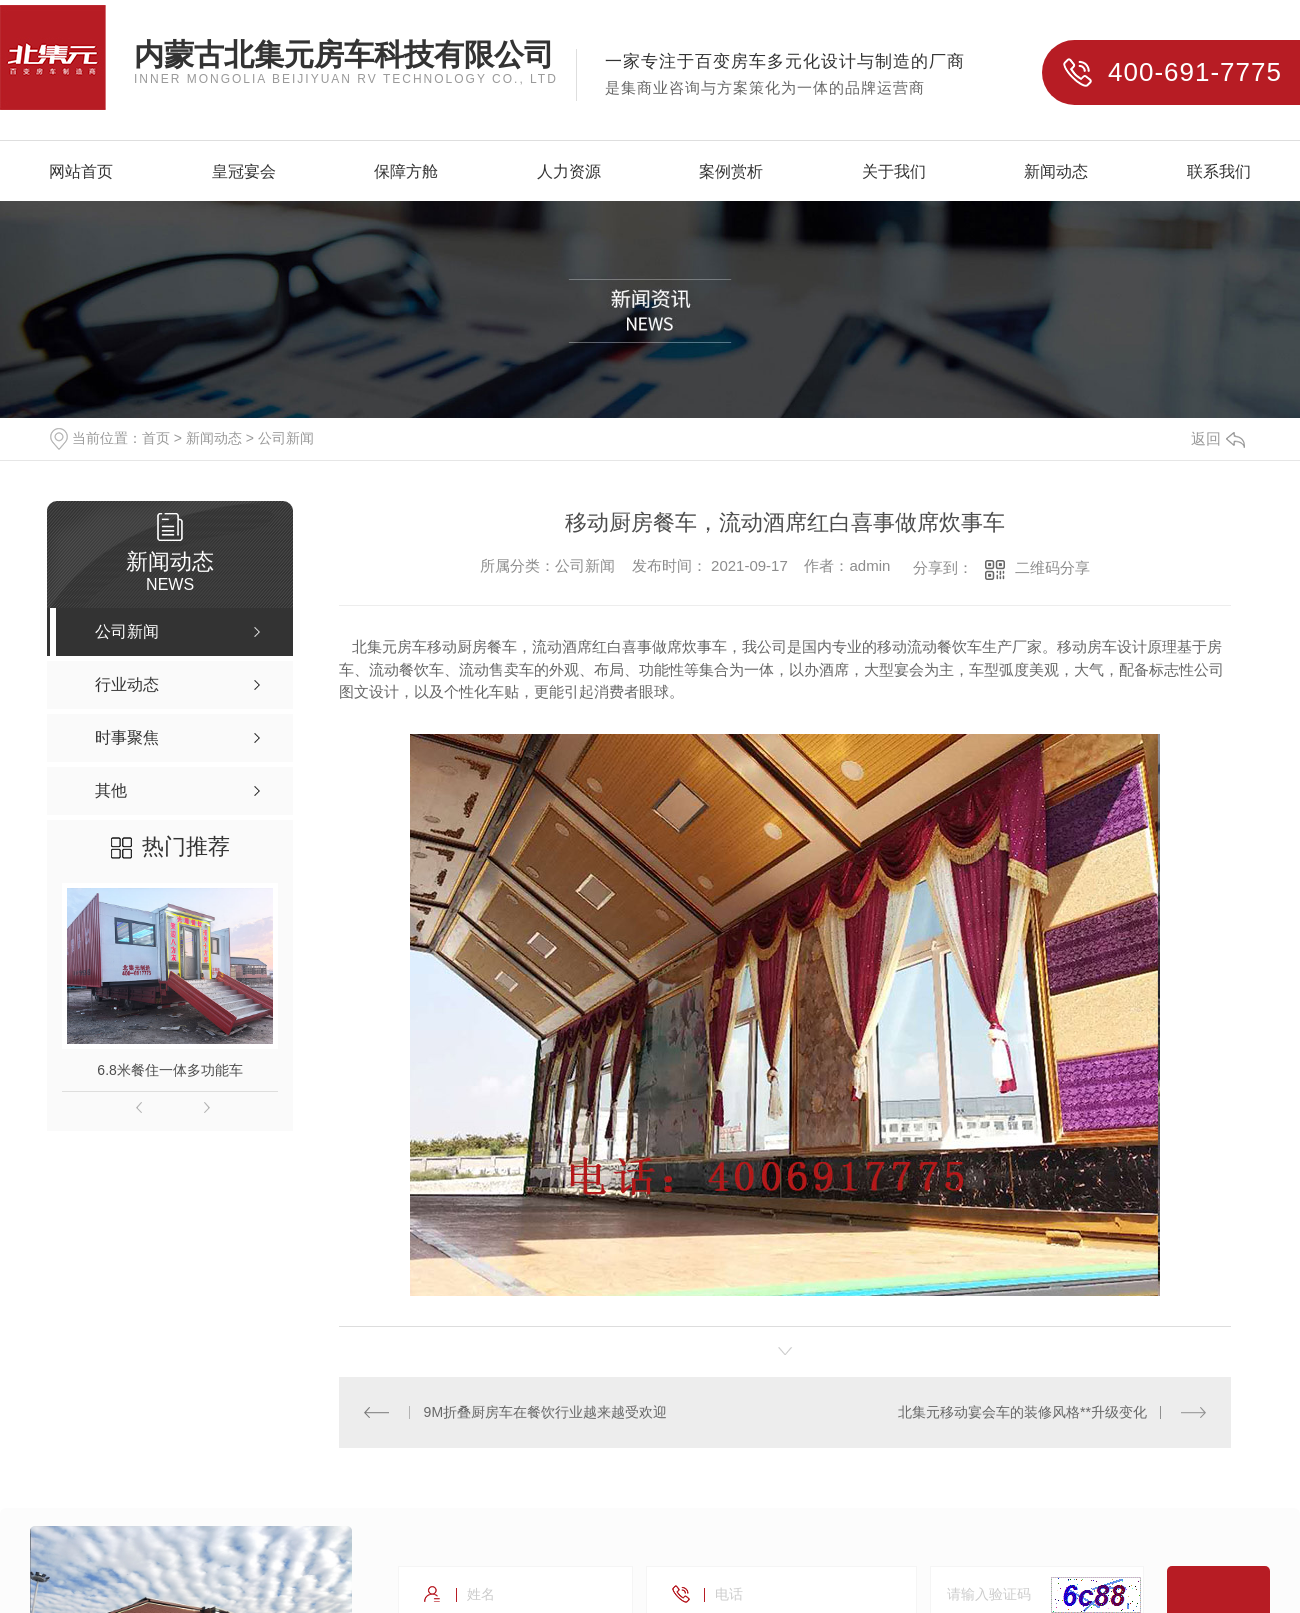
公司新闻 (286, 438)
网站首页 (81, 172)
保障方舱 (406, 172)
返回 (1218, 438)
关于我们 (894, 172)
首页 (156, 438)
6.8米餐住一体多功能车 (169, 1070)
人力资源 (569, 172)
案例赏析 (731, 172)
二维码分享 (1052, 567)
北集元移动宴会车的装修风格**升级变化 (1022, 1412)
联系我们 (1219, 172)
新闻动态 (1056, 172)
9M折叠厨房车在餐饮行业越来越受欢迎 (545, 1412)
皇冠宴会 (244, 172)
